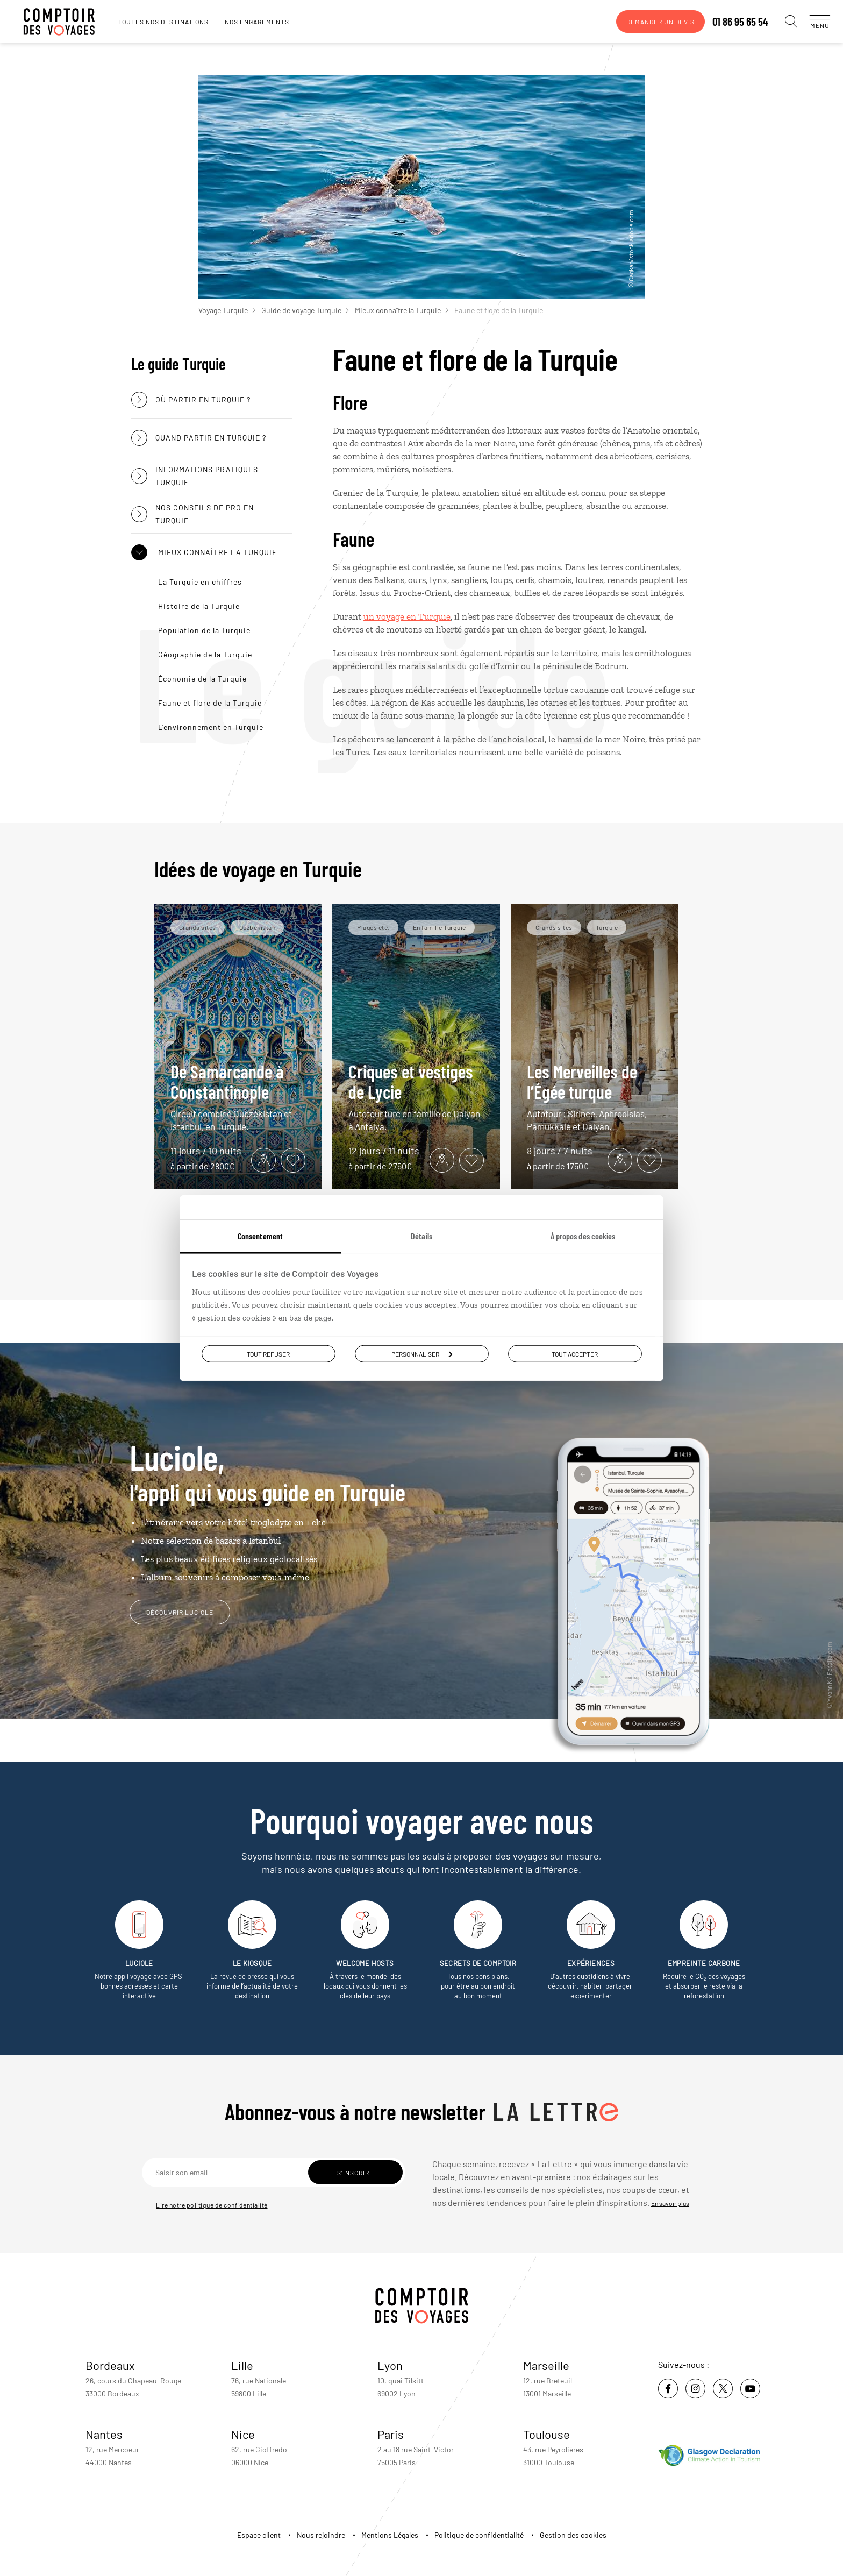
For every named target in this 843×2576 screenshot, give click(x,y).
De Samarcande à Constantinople (238, 1096)
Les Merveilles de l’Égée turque (594, 1096)
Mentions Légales (389, 2534)
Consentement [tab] (260, 1235)
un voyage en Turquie (407, 616)
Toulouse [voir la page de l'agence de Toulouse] (546, 2434)
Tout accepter (575, 1353)
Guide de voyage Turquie (305, 310)
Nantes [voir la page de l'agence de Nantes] (104, 2434)
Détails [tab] (421, 1235)
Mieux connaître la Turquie (401, 310)
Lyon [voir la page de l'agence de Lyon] (390, 2365)
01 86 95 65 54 (730, 21)
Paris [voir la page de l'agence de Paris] (390, 2434)
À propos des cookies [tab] (583, 1235)
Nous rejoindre (321, 2534)
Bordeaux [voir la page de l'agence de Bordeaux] (110, 2365)
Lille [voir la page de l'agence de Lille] (242, 2365)
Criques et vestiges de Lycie (416, 1096)
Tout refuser (268, 1353)
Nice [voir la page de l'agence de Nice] (243, 2434)
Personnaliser (421, 1353)
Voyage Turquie (226, 310)
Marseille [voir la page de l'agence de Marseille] (546, 2365)
